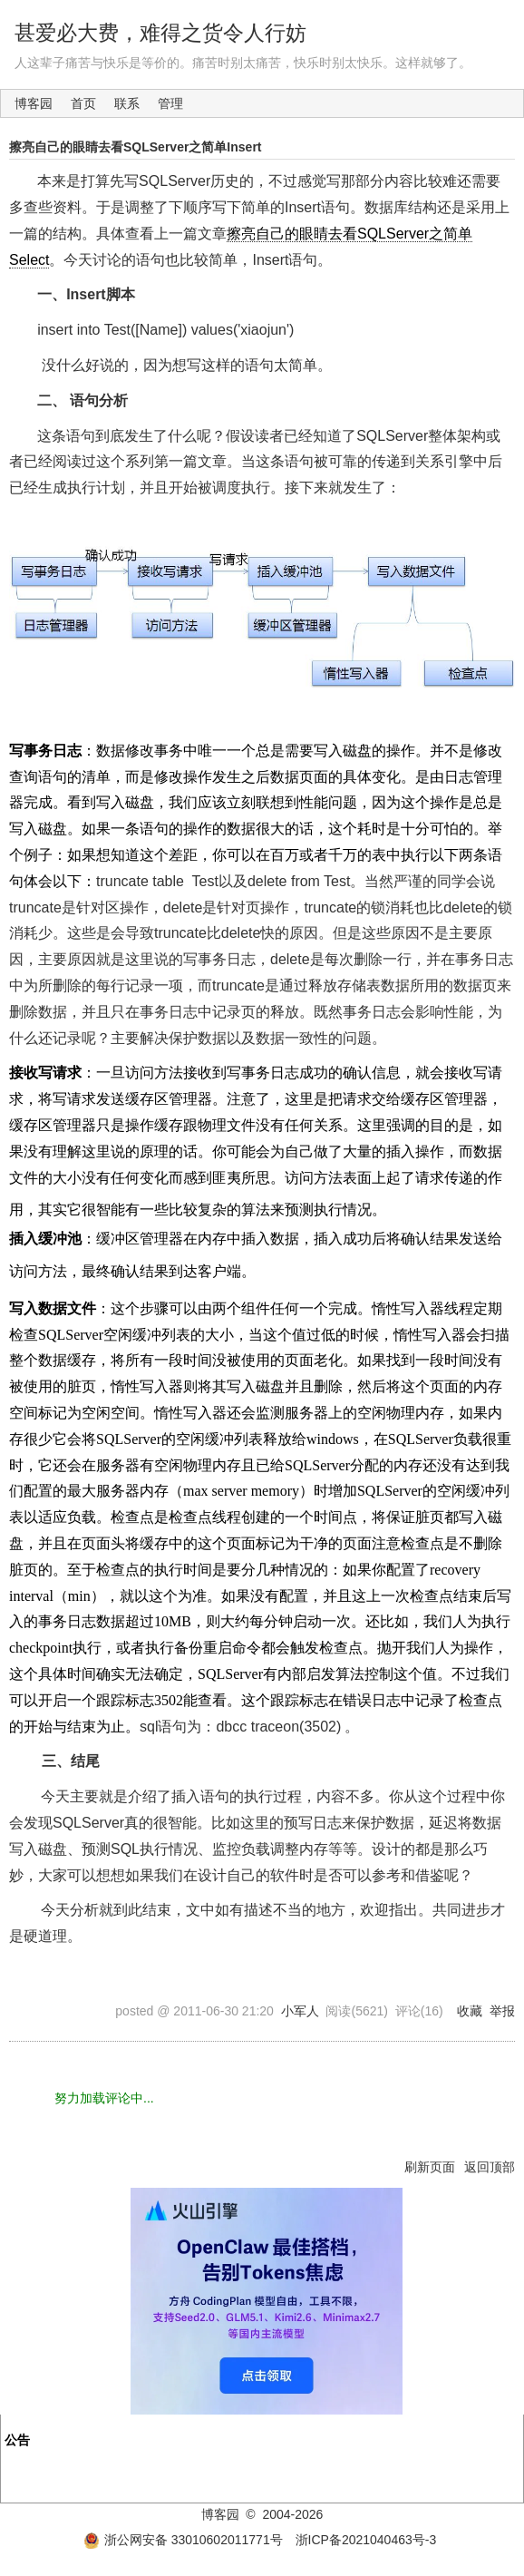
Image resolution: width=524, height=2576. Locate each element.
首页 (83, 103)
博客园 (34, 103)
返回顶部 (489, 2167)
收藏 (469, 2011)
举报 (502, 2011)
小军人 (300, 2011)
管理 (170, 103)
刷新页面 (429, 2167)
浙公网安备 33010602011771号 (183, 2539)
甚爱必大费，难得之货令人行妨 (160, 32)
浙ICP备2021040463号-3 (366, 2539)
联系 (127, 103)
